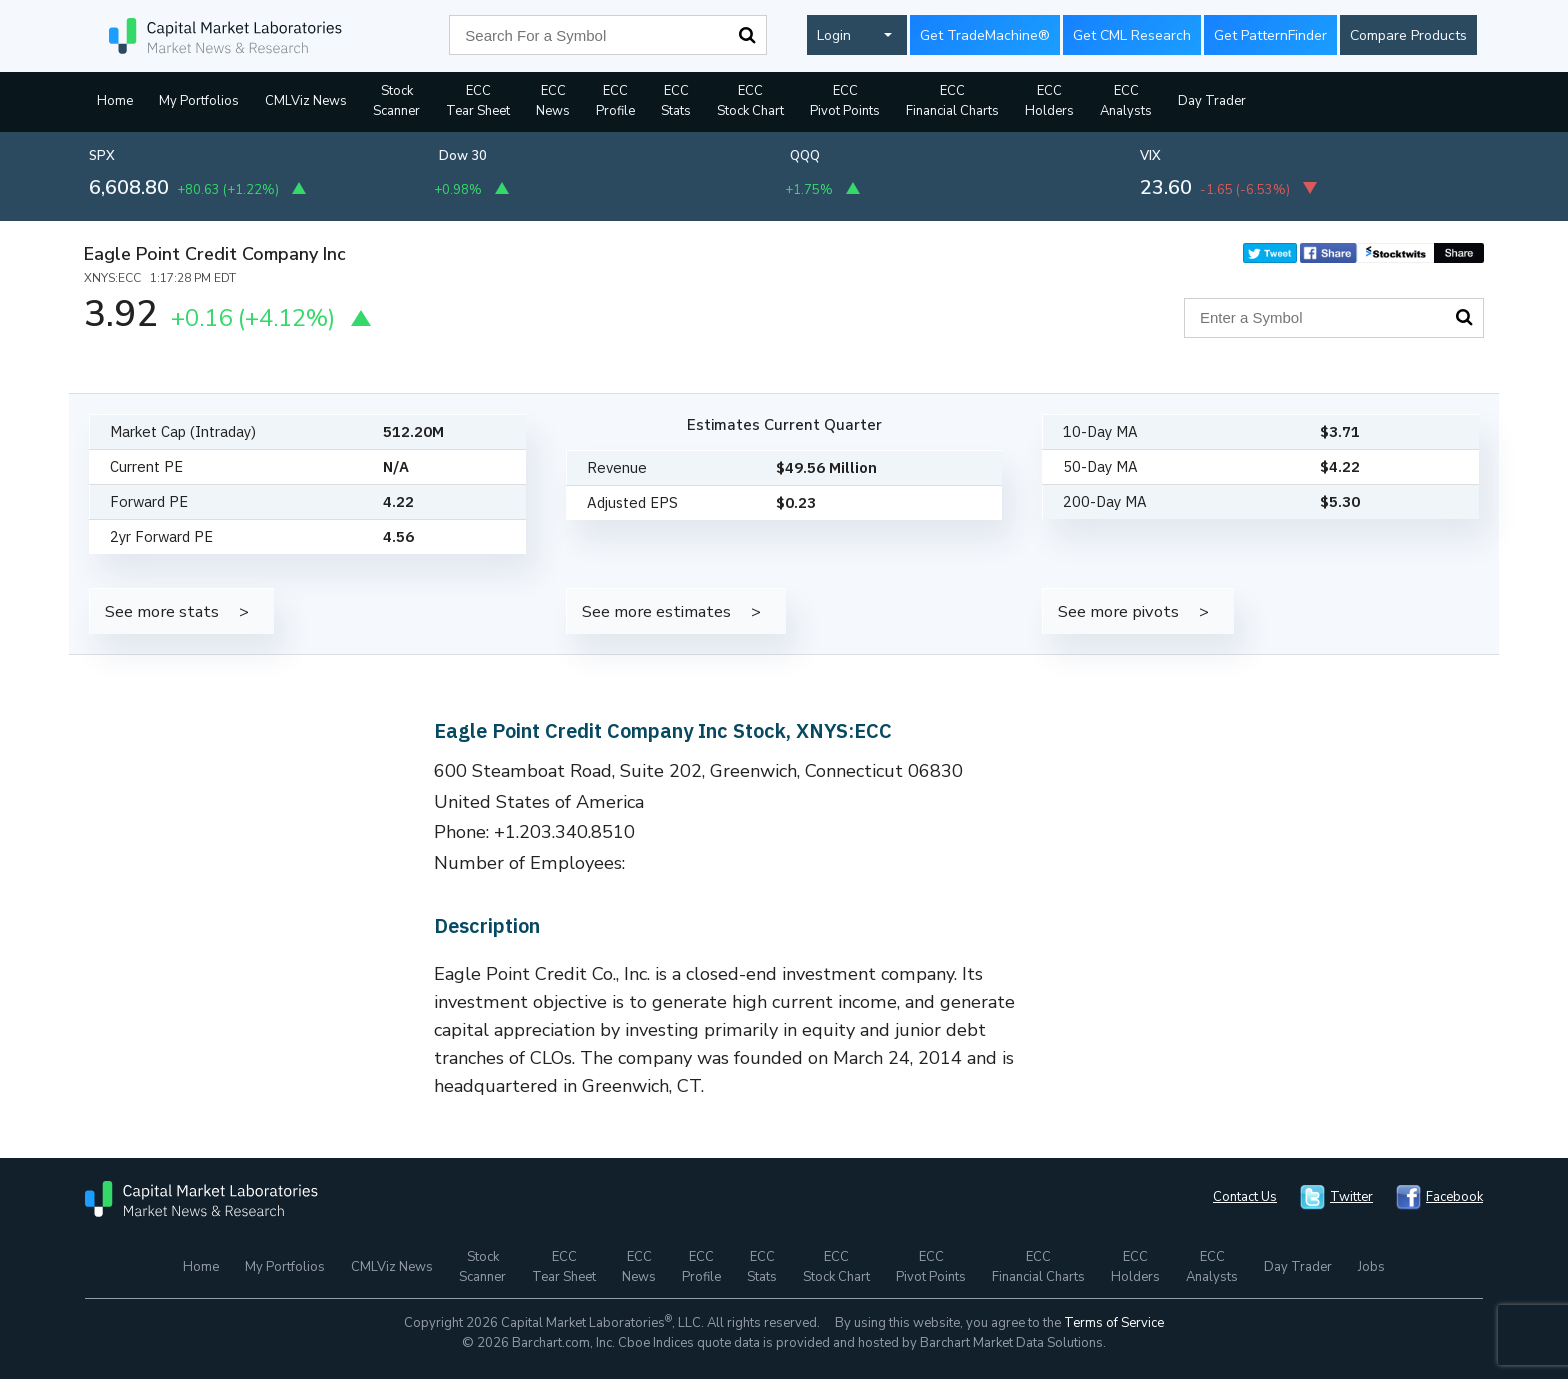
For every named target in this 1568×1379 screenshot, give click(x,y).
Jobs (1371, 1267)
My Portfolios (199, 101)
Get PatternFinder (1270, 35)
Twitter (1351, 1197)
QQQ (805, 156)
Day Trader (1212, 101)
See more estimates (656, 611)
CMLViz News (306, 101)
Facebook (1454, 1197)
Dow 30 (463, 156)
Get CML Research (1132, 35)
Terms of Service (1114, 1323)
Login (834, 35)
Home (115, 101)
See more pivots (1118, 611)
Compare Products (1408, 35)
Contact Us (1245, 1197)
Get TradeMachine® (985, 35)
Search (747, 35)
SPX (102, 156)
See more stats (162, 611)
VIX (1150, 156)
